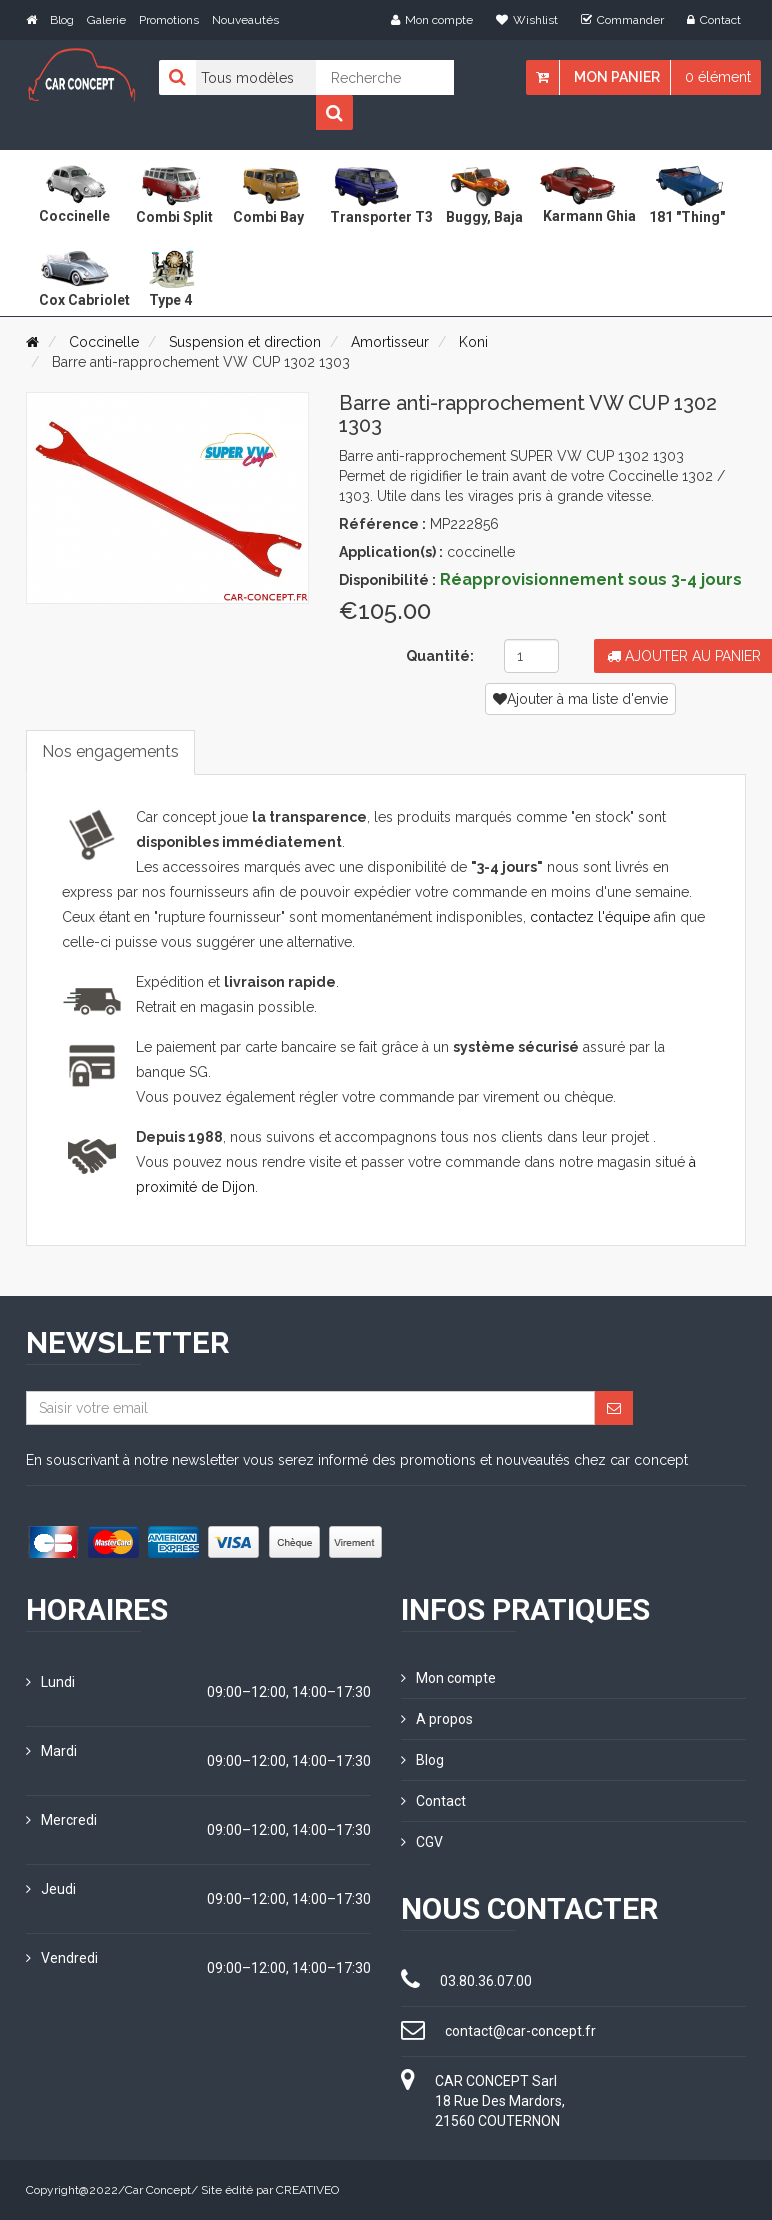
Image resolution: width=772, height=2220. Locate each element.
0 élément (718, 77)
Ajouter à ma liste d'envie (580, 699)
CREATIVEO (307, 2190)
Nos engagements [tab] (110, 751)
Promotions (169, 20)
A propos (437, 1719)
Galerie (106, 20)
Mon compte (432, 20)
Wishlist (527, 20)
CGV (422, 1842)
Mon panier (617, 77)
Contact (714, 20)
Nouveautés (245, 20)
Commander (622, 20)
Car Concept (158, 2190)
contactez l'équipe (590, 917)
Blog (62, 20)
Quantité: (440, 656)
